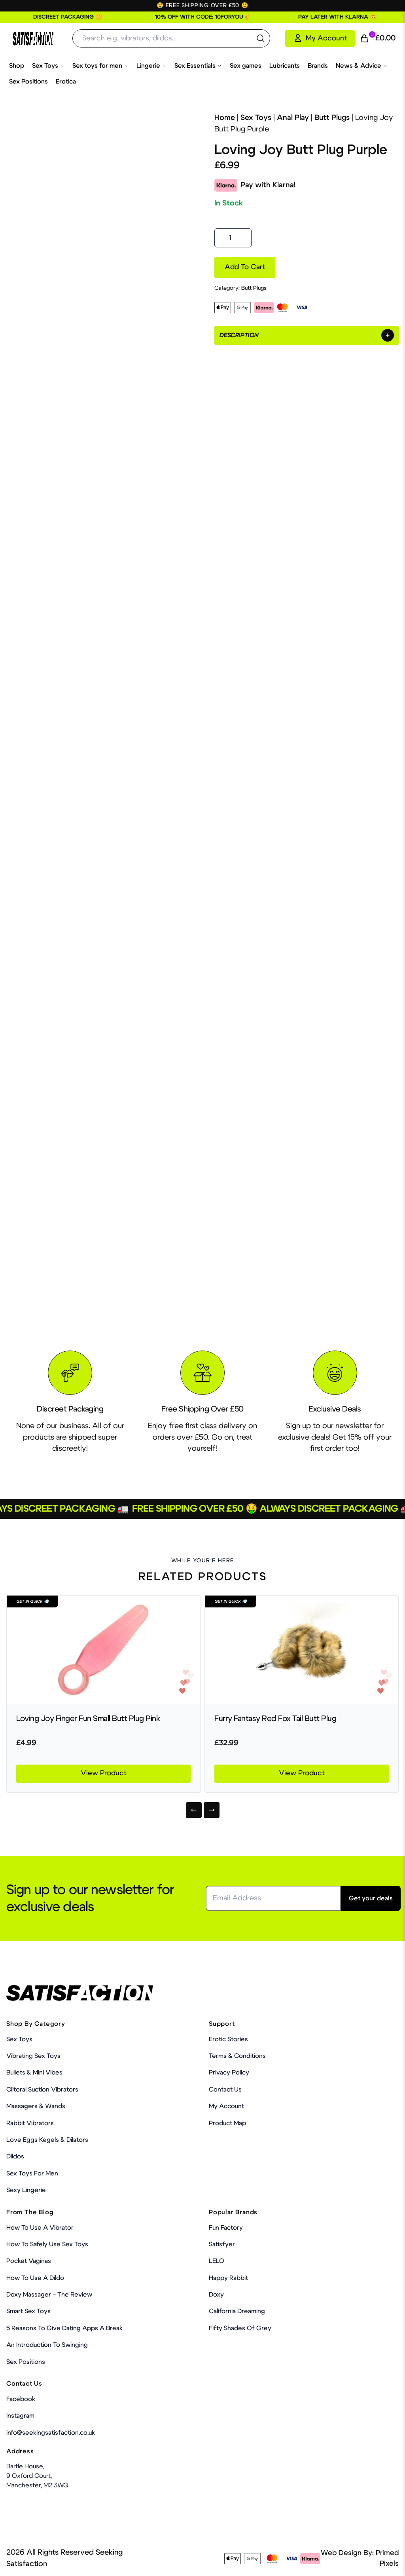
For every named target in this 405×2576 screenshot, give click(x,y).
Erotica (66, 81)
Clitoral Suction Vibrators (42, 2089)
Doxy (216, 2294)
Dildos (15, 2156)
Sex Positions (28, 81)
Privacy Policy (229, 2072)
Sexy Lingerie (26, 2190)
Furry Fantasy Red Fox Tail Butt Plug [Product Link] (275, 1719)
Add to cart (245, 267)
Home (224, 118)
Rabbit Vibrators (30, 2123)
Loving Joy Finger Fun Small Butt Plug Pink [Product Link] (88, 1719)
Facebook (20, 2399)
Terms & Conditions (237, 2056)
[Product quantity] (233, 237)
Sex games (245, 66)
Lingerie (151, 66)
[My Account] (320, 38)
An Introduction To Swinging (47, 2345)
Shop (16, 66)
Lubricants (284, 66)
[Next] (212, 1810)
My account (226, 2106)
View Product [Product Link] (104, 1773)
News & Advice (362, 66)
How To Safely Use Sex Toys (47, 2244)
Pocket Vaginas (28, 2261)
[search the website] (260, 38)
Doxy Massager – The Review (49, 2294)
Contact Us (225, 2089)
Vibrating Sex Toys (33, 2056)
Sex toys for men (100, 66)
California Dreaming (237, 2311)
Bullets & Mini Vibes (34, 2072)
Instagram (20, 2416)
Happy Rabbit (228, 2278)
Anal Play (293, 118)
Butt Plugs (332, 118)
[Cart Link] (378, 38)
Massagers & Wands (35, 2106)
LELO (216, 2261)
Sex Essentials (198, 66)
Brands (318, 66)
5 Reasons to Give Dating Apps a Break (64, 2328)
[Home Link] (33, 39)
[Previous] (194, 1810)
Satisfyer (222, 2244)
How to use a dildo (35, 2278)
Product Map (227, 2123)
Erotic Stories (228, 2039)
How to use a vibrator (40, 2228)
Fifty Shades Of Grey (240, 2328)
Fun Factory (226, 2228)
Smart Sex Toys (28, 2311)
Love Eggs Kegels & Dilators (47, 2140)
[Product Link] (103, 1650)
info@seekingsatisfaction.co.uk (50, 2433)
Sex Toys (48, 66)
